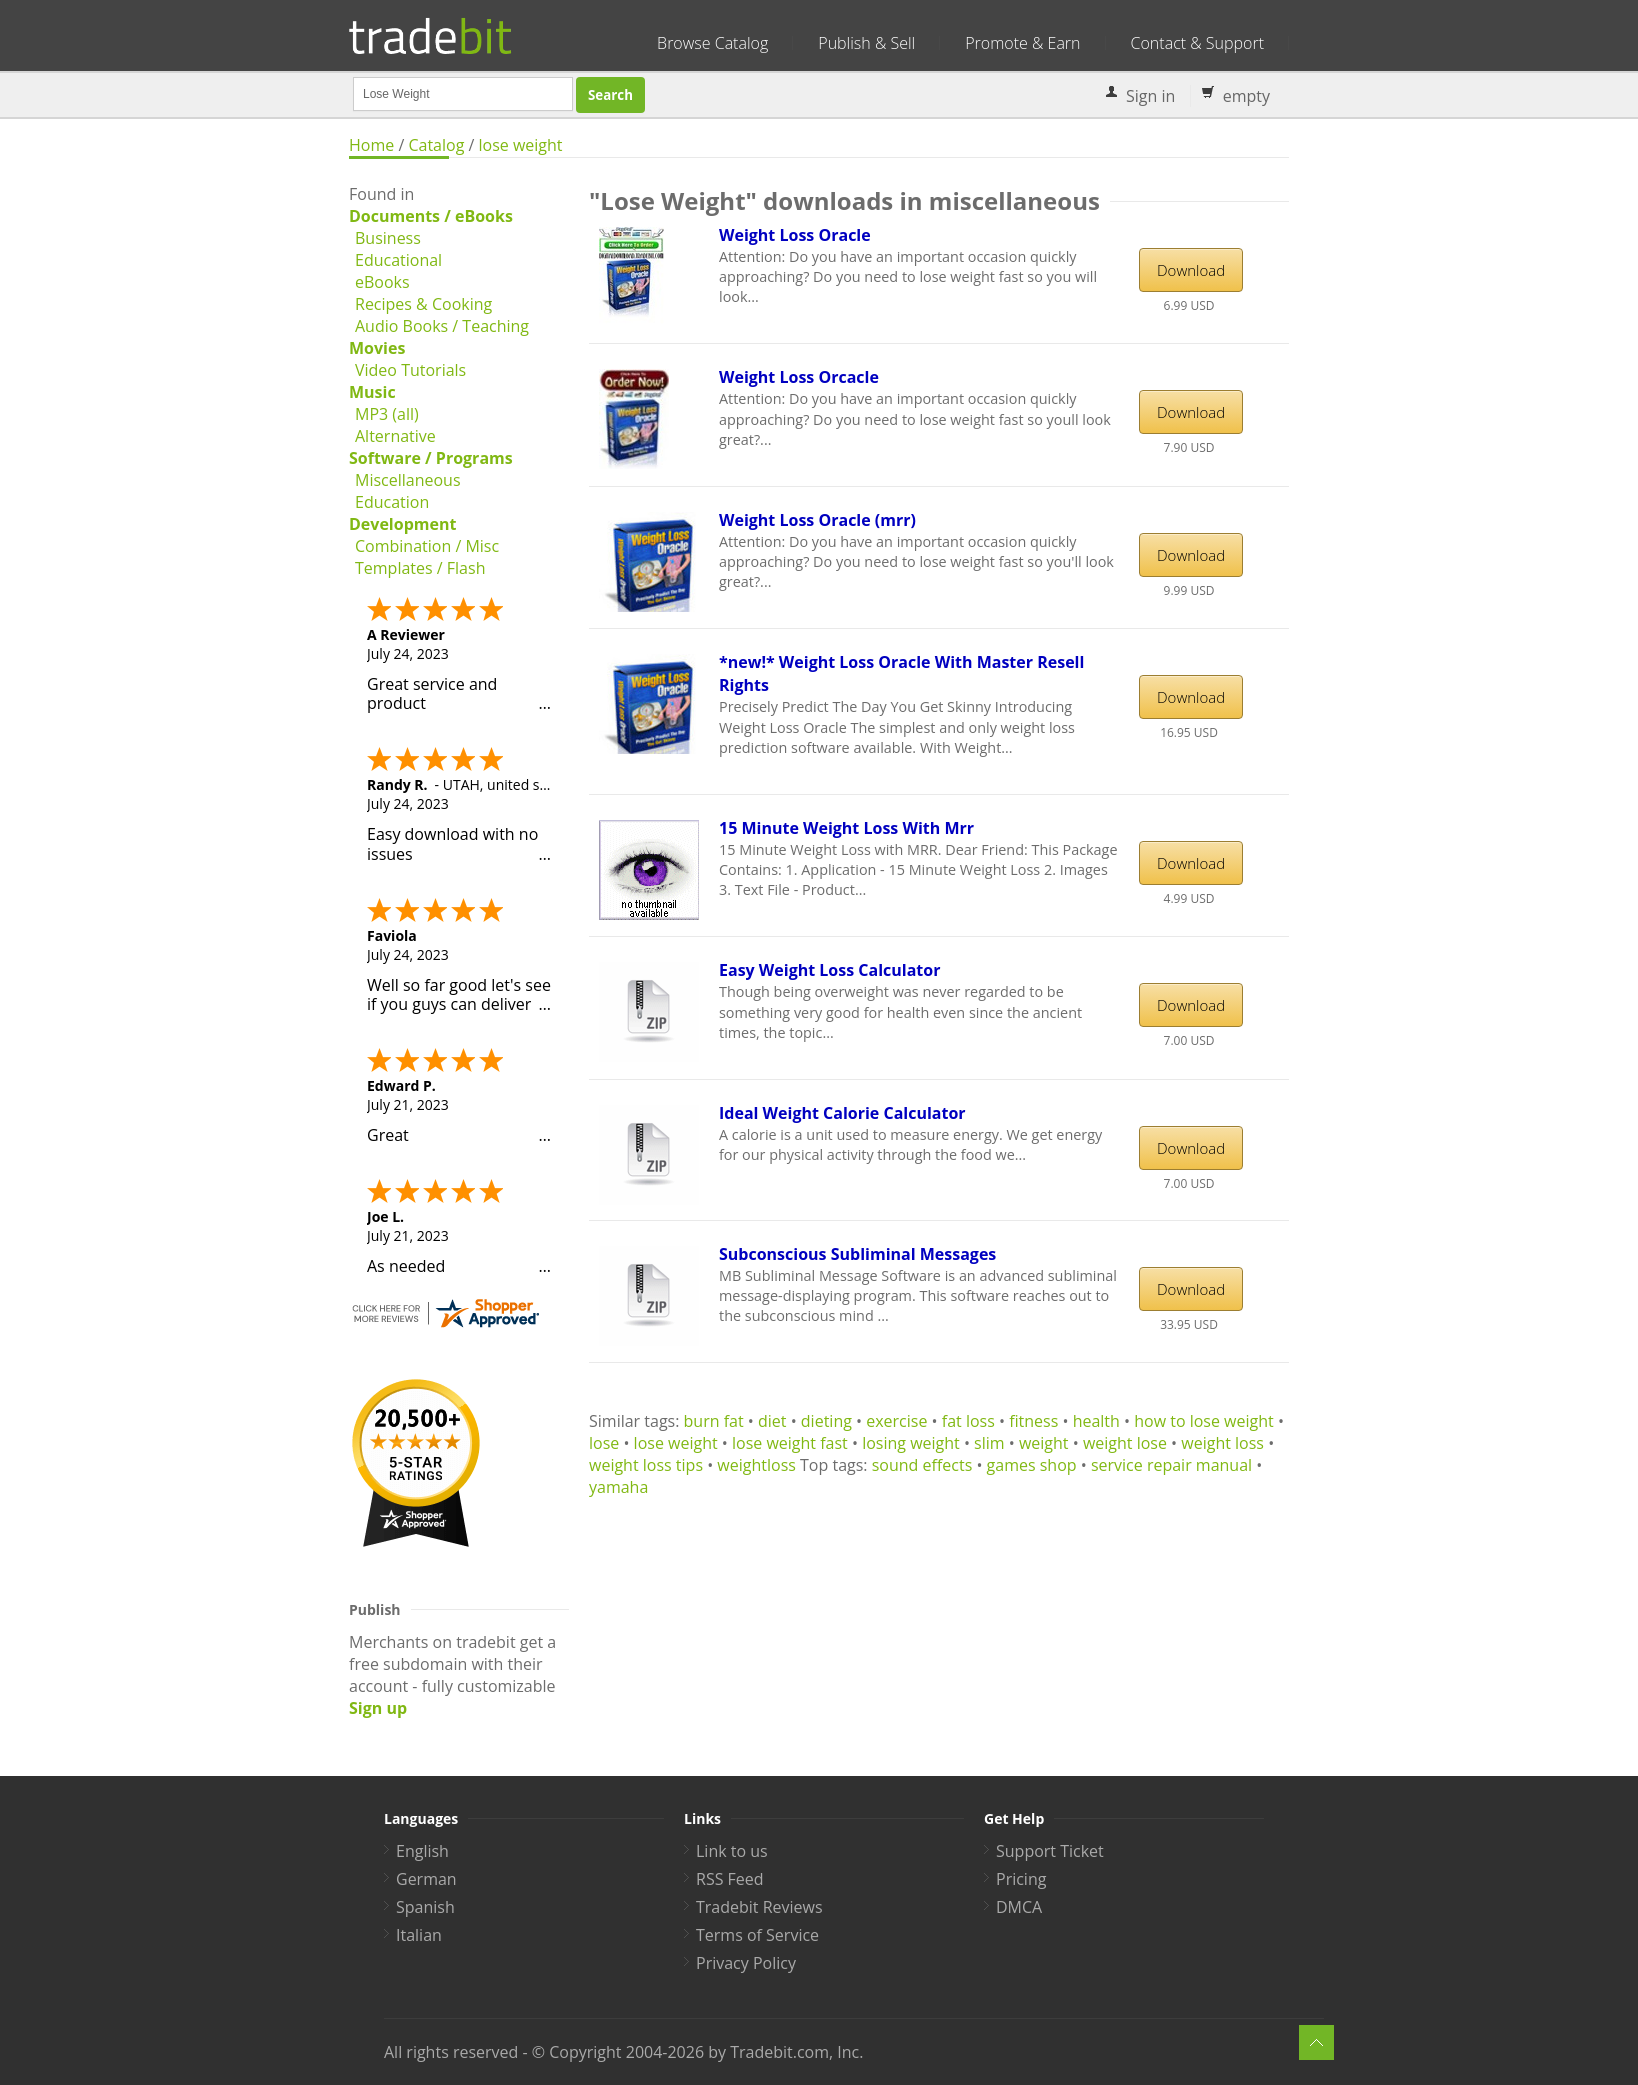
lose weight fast (790, 1443)
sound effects (922, 1465)
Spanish (425, 1907)
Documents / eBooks (431, 216)
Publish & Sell (866, 43)
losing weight (911, 1443)
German (426, 1879)
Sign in (1150, 96)
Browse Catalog (712, 43)
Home (371, 145)
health (1096, 1421)
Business (388, 238)
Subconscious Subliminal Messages (857, 1254)
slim (989, 1443)
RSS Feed (730, 1879)
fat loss (968, 1421)
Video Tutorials (410, 370)
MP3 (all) (387, 414)
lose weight (521, 145)
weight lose (1125, 1443)
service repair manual (1171, 1465)
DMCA (1019, 1907)
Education (392, 502)
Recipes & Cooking (423, 304)
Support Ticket (1050, 1851)
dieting (826, 1421)
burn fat (714, 1421)
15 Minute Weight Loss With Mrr (846, 828)
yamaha (618, 1487)
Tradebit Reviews (759, 1907)
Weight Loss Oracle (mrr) (817, 520)
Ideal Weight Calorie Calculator (842, 1113)
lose (604, 1443)
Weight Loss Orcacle (799, 377)
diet (772, 1421)
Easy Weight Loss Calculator (829, 970)
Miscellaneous (408, 480)
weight (1044, 1443)
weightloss (756, 1465)
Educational (398, 260)
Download (1191, 270)
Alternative (395, 436)
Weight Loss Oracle (795, 235)
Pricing (1021, 1879)
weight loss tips (646, 1465)
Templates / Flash (420, 568)
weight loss (1222, 1443)
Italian (419, 1935)
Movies (377, 348)
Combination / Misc (427, 546)
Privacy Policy (746, 1963)
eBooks (382, 282)
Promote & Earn (1022, 43)
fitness (1033, 1421)
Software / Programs (431, 458)
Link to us (732, 1851)
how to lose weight (1204, 1421)
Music (372, 392)
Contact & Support (1197, 43)
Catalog (436, 145)
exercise (896, 1421)
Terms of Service (757, 1935)
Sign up (378, 1708)
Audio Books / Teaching (442, 326)
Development (402, 524)
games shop (1032, 1465)
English (422, 1851)
